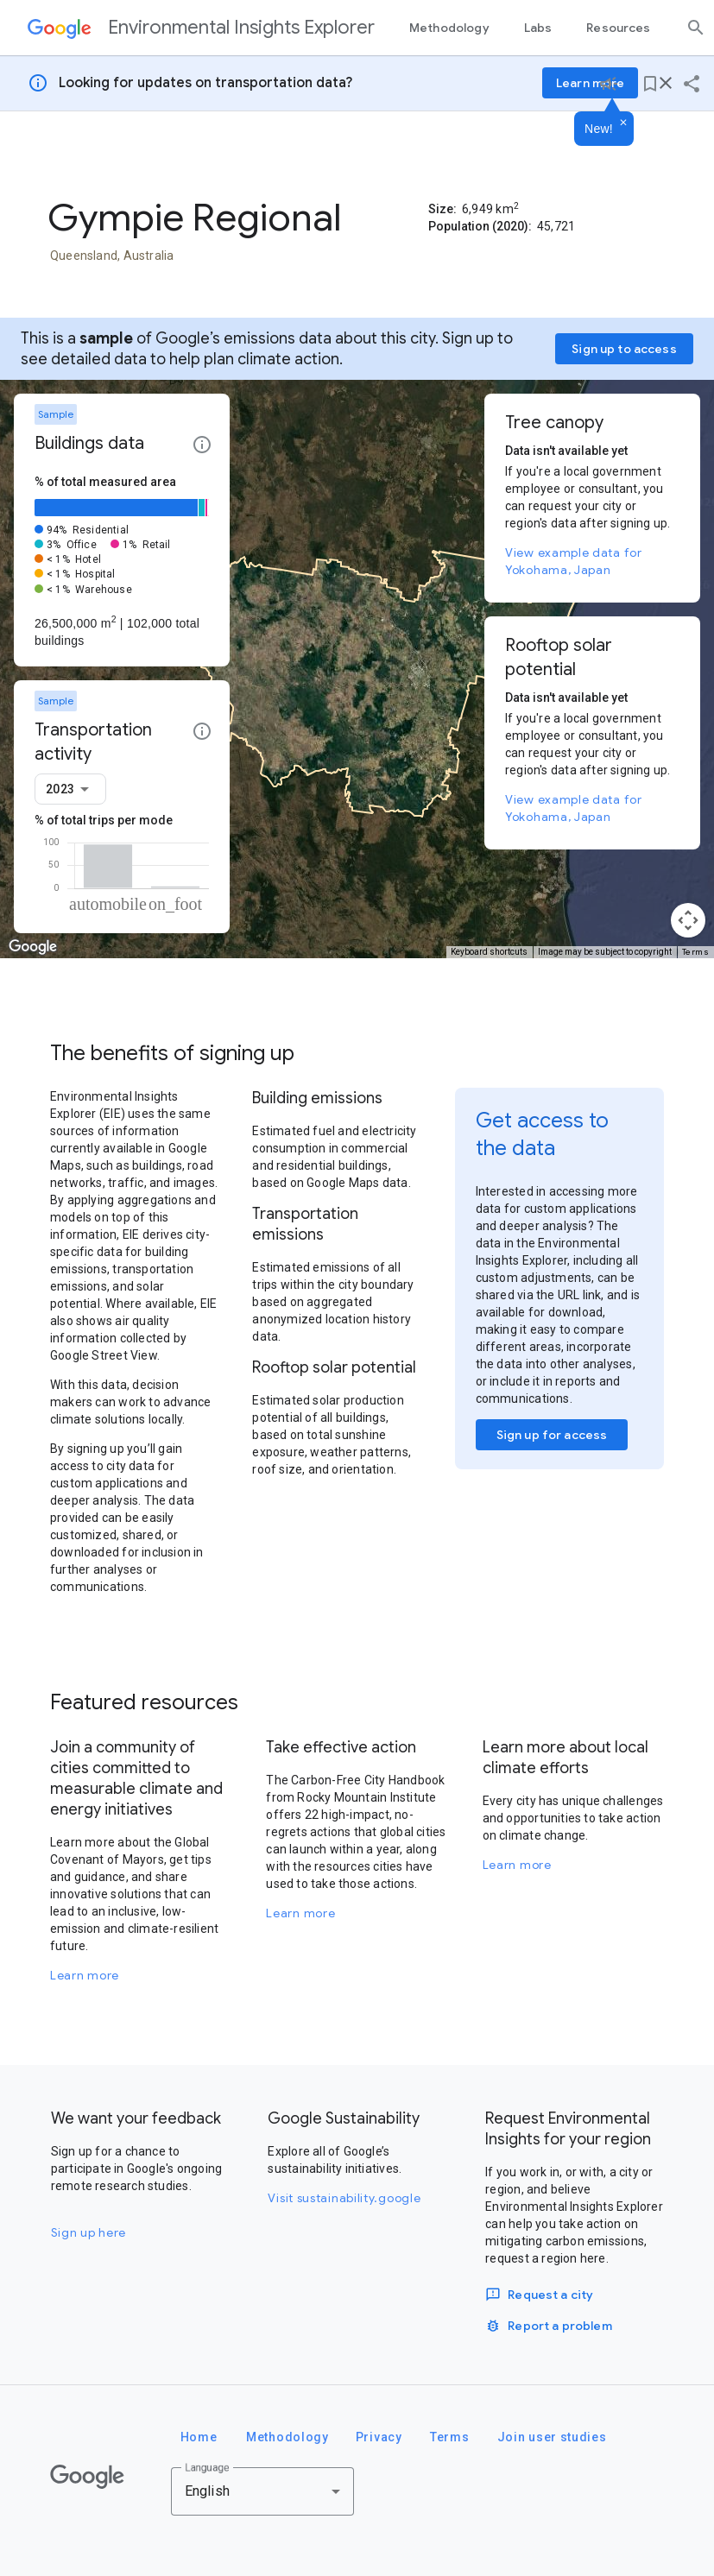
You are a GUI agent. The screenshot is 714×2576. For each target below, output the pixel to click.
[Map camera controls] (688, 920)
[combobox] (70, 789)
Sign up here (88, 2232)
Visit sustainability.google (344, 2198)
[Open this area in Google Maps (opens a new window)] (32, 947)
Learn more (84, 1975)
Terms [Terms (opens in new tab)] (696, 951)
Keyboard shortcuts (489, 952)
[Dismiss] (623, 123)
